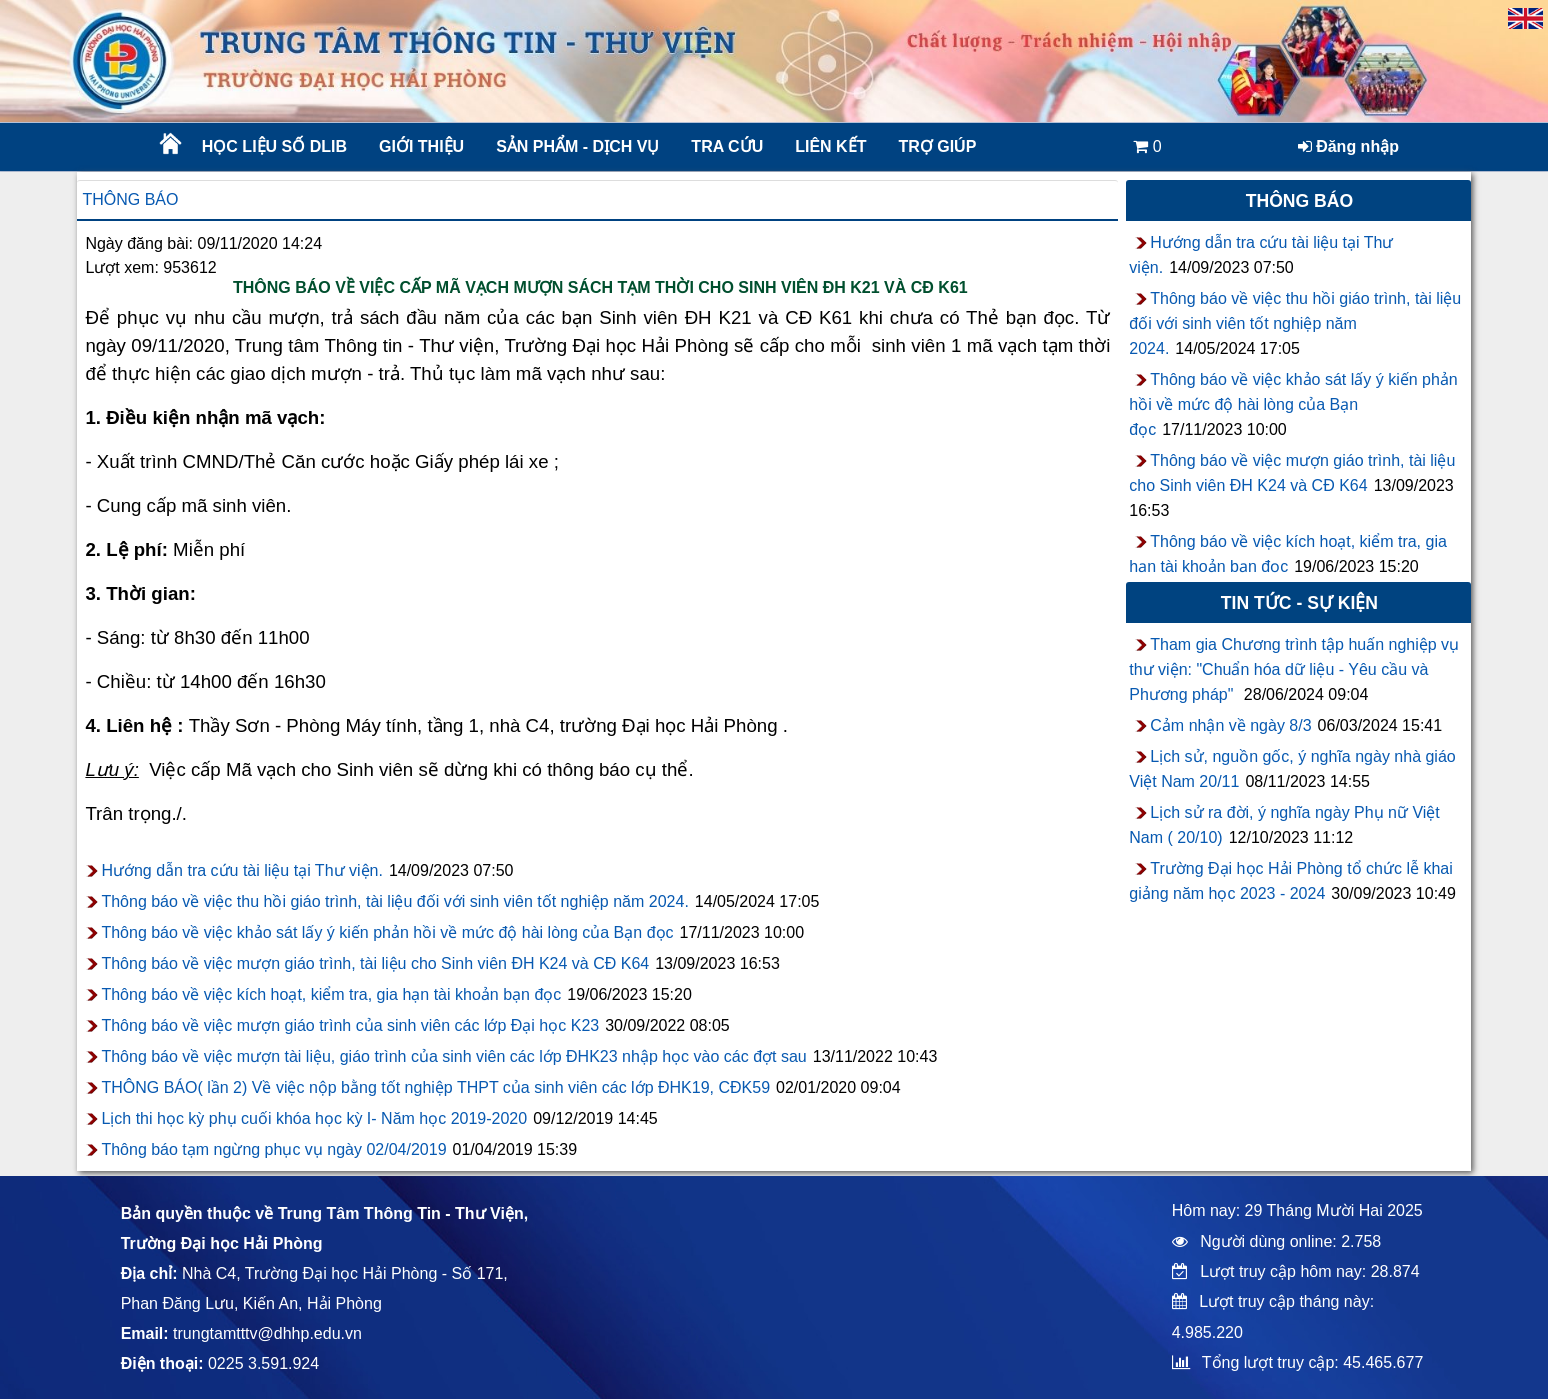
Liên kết (830, 146)
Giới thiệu (421, 146)
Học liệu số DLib (274, 146)
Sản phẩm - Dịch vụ (576, 146)
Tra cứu (727, 146)
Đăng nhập (1348, 146)
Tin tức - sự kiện (1299, 603)
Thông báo (130, 199)
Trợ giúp (937, 146)
